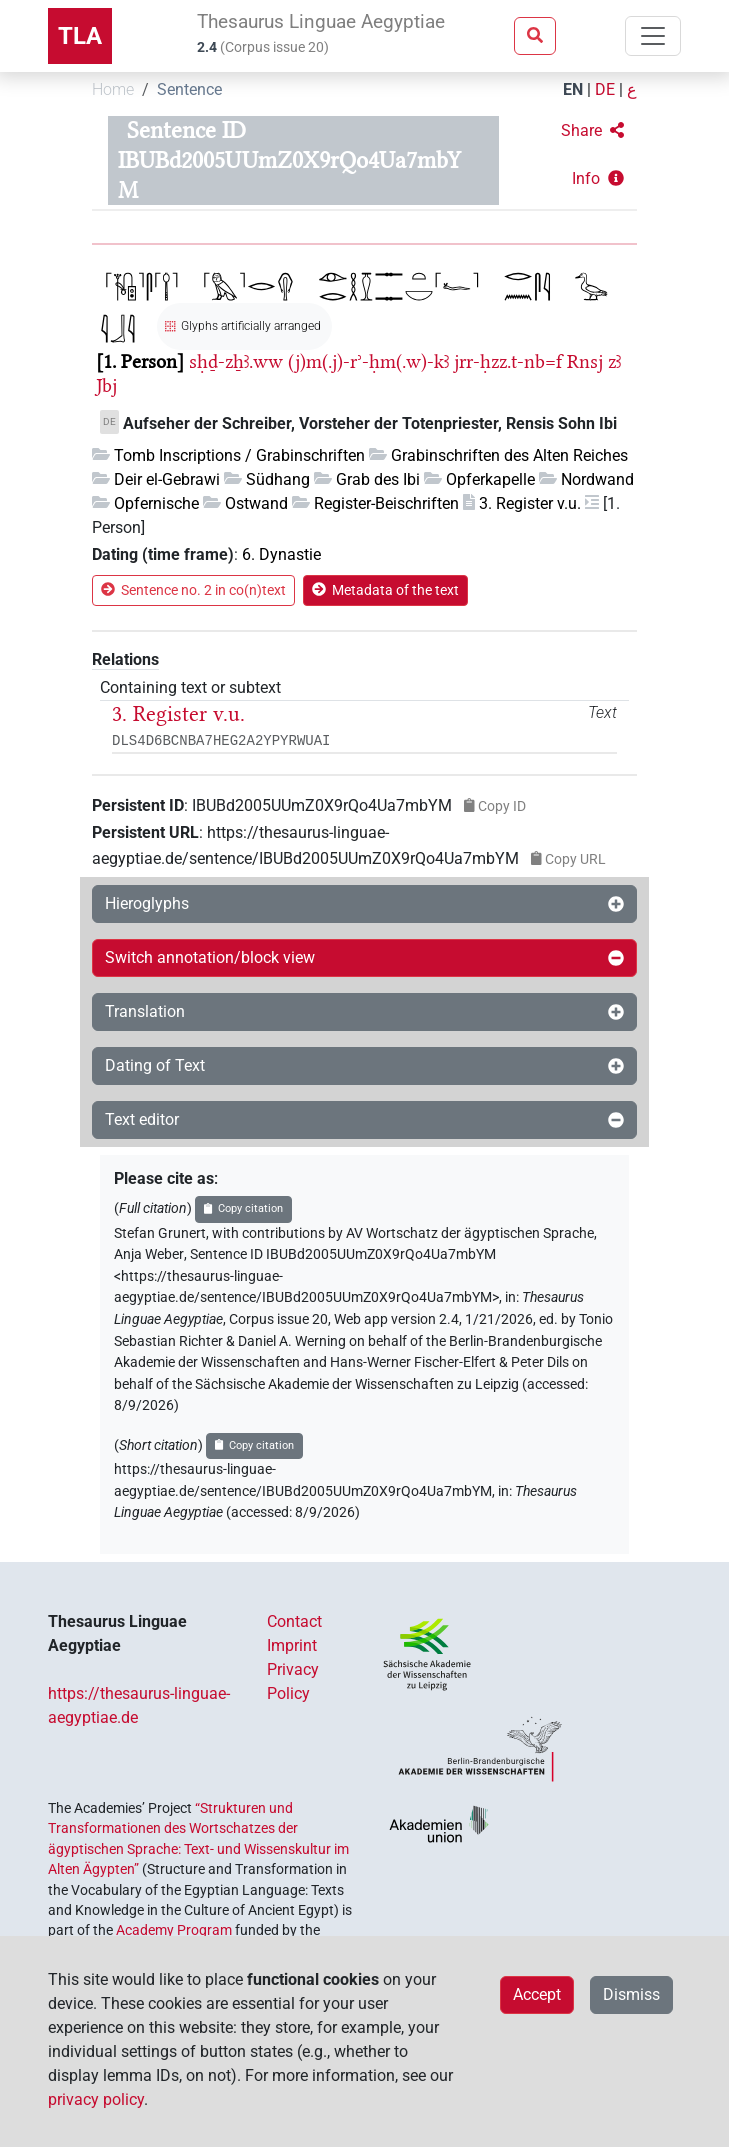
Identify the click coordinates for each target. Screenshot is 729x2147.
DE (605, 89)
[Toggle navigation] (653, 36)
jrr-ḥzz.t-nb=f (508, 361)
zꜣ (614, 361)
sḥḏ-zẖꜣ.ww (236, 361)
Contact (294, 1621)
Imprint (292, 1645)
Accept (537, 1994)
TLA (80, 36)
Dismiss (631, 1994)
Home (113, 89)
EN (573, 89)
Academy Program (174, 1930)
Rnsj (585, 361)
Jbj (106, 385)
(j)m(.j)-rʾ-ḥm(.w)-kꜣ (368, 361)
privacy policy (96, 2099)
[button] (592, 131)
